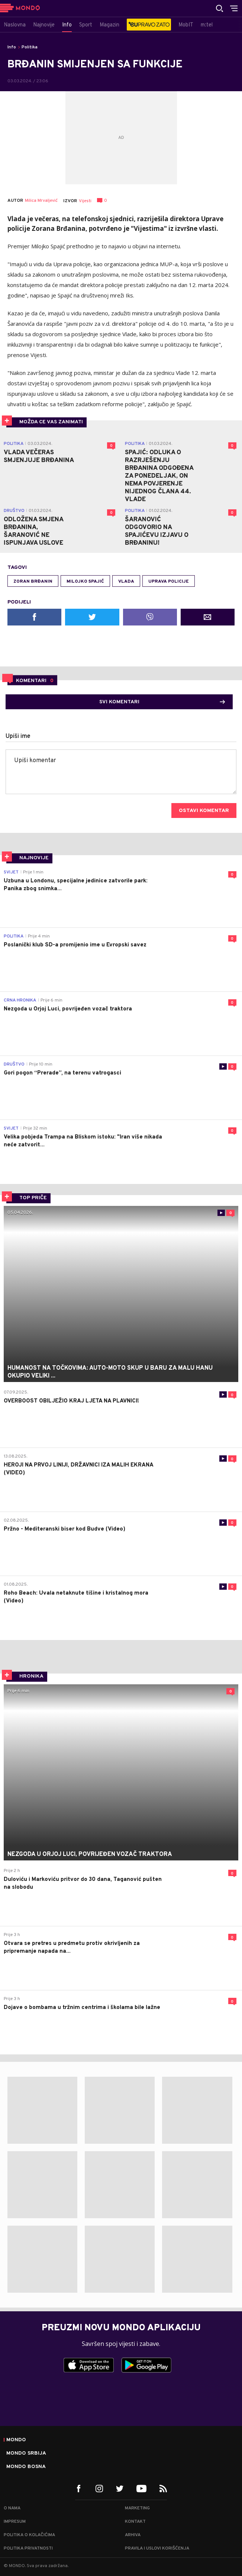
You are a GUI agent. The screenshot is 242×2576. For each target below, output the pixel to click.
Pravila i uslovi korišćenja (157, 2548)
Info (11, 47)
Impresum (15, 2522)
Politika (30, 47)
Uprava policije (168, 582)
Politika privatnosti (28, 2548)
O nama (12, 2508)
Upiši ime (18, 736)
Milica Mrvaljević (41, 201)
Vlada (126, 582)
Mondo (16, 2440)
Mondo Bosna (26, 2467)
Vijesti (85, 201)
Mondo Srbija (26, 2453)
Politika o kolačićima (29, 2535)
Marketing (137, 2508)
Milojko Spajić (85, 582)
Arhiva (133, 2535)
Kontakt (135, 2522)
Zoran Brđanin (32, 582)
